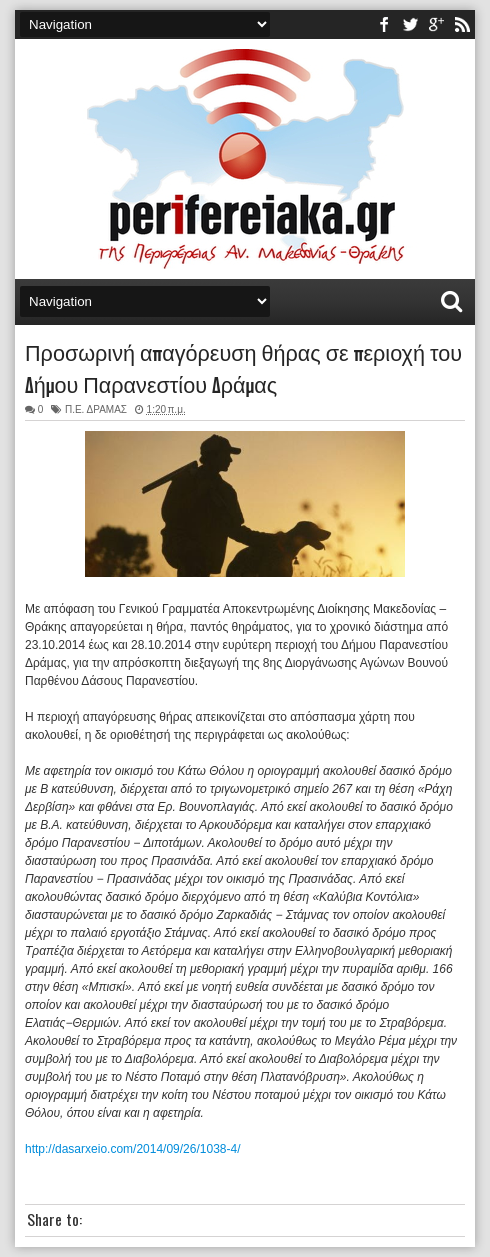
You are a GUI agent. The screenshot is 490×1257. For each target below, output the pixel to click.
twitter (410, 24)
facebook (384, 24)
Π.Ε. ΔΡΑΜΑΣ (96, 409)
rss (462, 24)
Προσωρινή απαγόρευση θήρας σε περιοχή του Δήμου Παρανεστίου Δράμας (243, 367)
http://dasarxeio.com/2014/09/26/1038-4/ (132, 1149)
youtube (436, 24)
